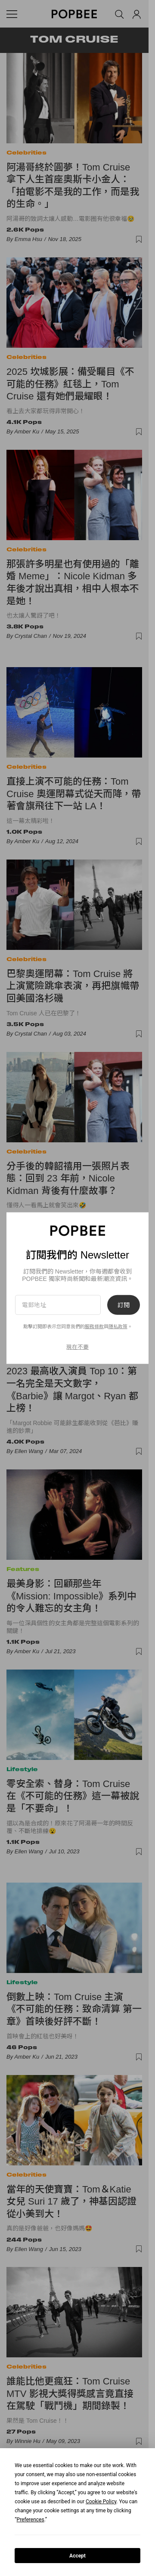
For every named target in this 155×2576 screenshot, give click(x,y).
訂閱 (124, 1305)
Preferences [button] (30, 2520)
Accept (77, 2556)
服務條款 (94, 1326)
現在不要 (77, 1346)
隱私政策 (117, 1326)
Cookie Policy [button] (101, 2502)
